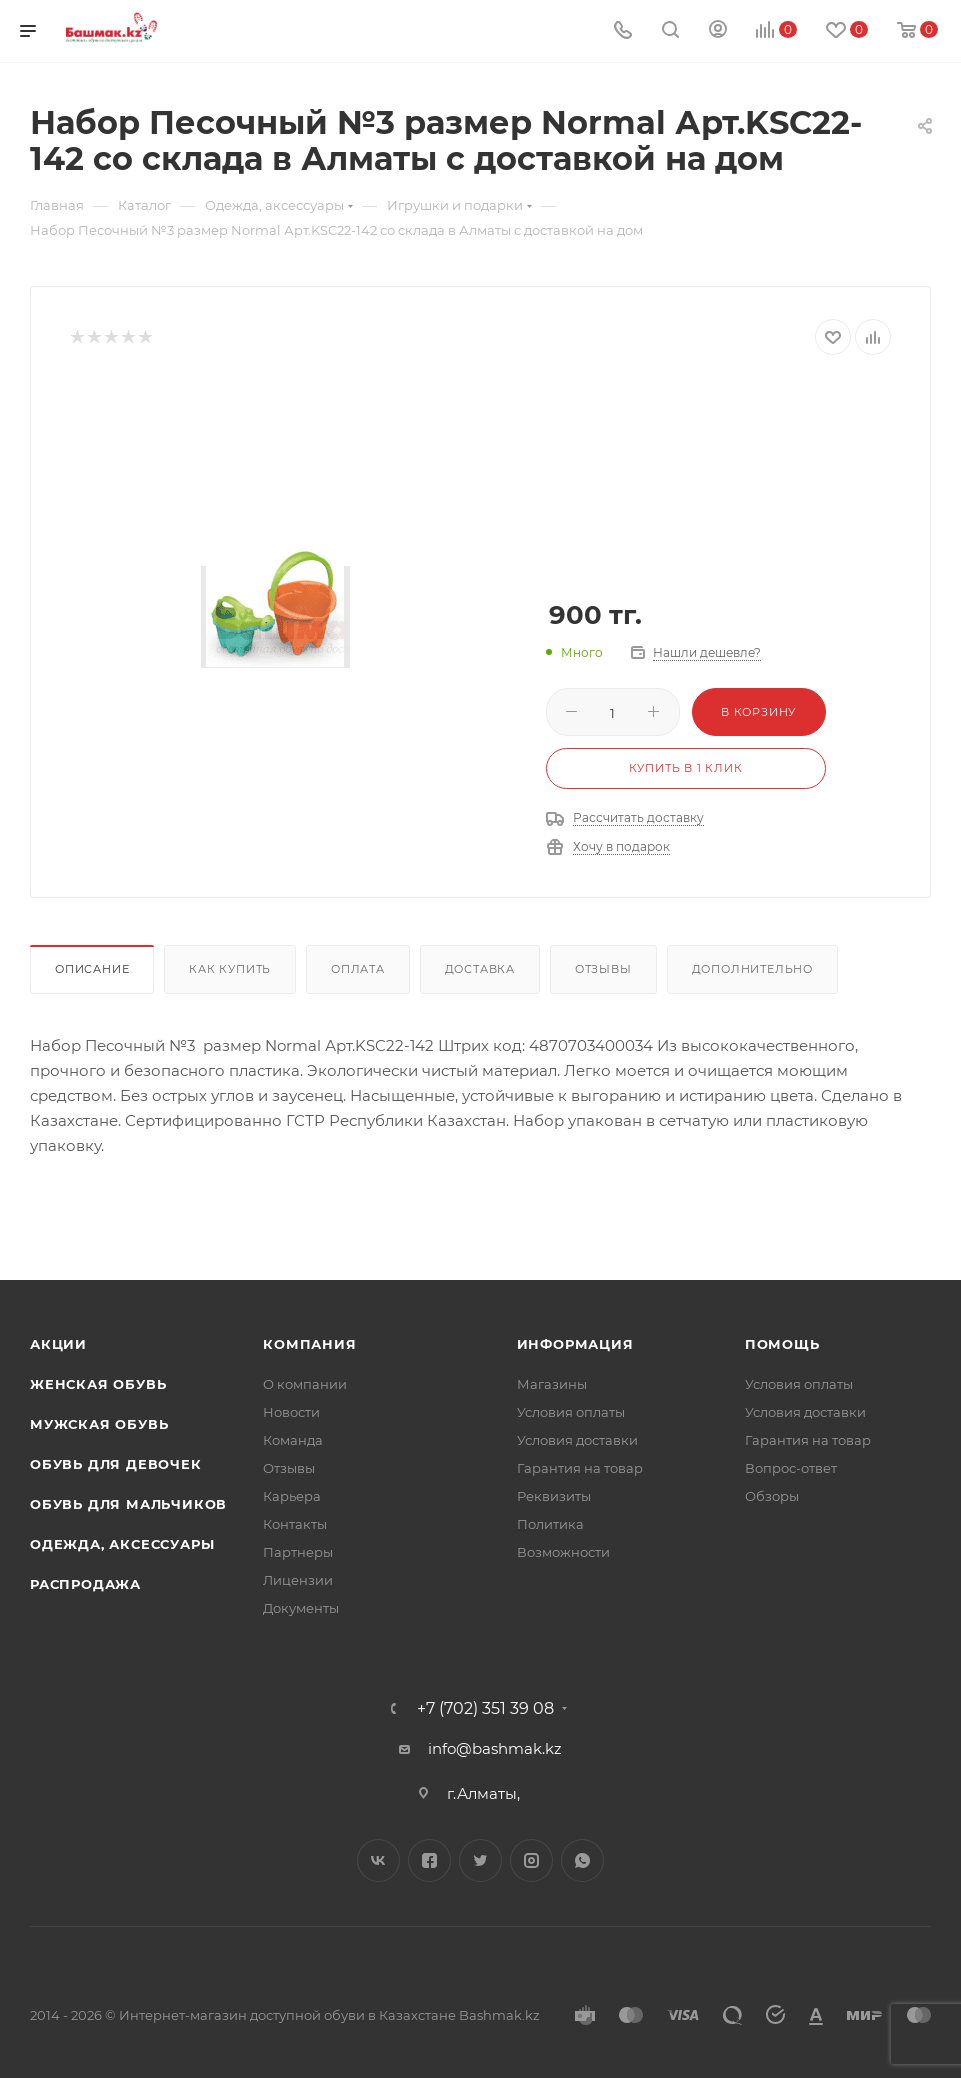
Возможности (563, 1552)
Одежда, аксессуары (122, 1544)
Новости (291, 1412)
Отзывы (603, 969)
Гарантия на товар (580, 1468)
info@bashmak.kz (495, 1748)
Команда (293, 1440)
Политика (550, 1524)
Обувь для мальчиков (128, 1504)
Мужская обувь (99, 1424)
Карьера (292, 1496)
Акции (58, 1344)
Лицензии (298, 1580)
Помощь (782, 1344)
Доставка (480, 969)
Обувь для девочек (116, 1464)
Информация (575, 1344)
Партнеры (298, 1552)
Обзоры (772, 1496)
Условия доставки (577, 1440)
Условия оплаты (571, 1412)
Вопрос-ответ (791, 1468)
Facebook (429, 1860)
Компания (309, 1344)
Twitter (480, 1860)
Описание (92, 969)
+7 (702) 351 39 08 (485, 1709)
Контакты (295, 1524)
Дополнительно (752, 969)
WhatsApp (582, 1860)
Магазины (552, 1384)
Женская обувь (98, 1384)
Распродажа (85, 1584)
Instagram (531, 1860)
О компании (305, 1384)
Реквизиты (554, 1496)
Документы (301, 1608)
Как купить (230, 969)
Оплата (358, 969)
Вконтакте (378, 1860)
